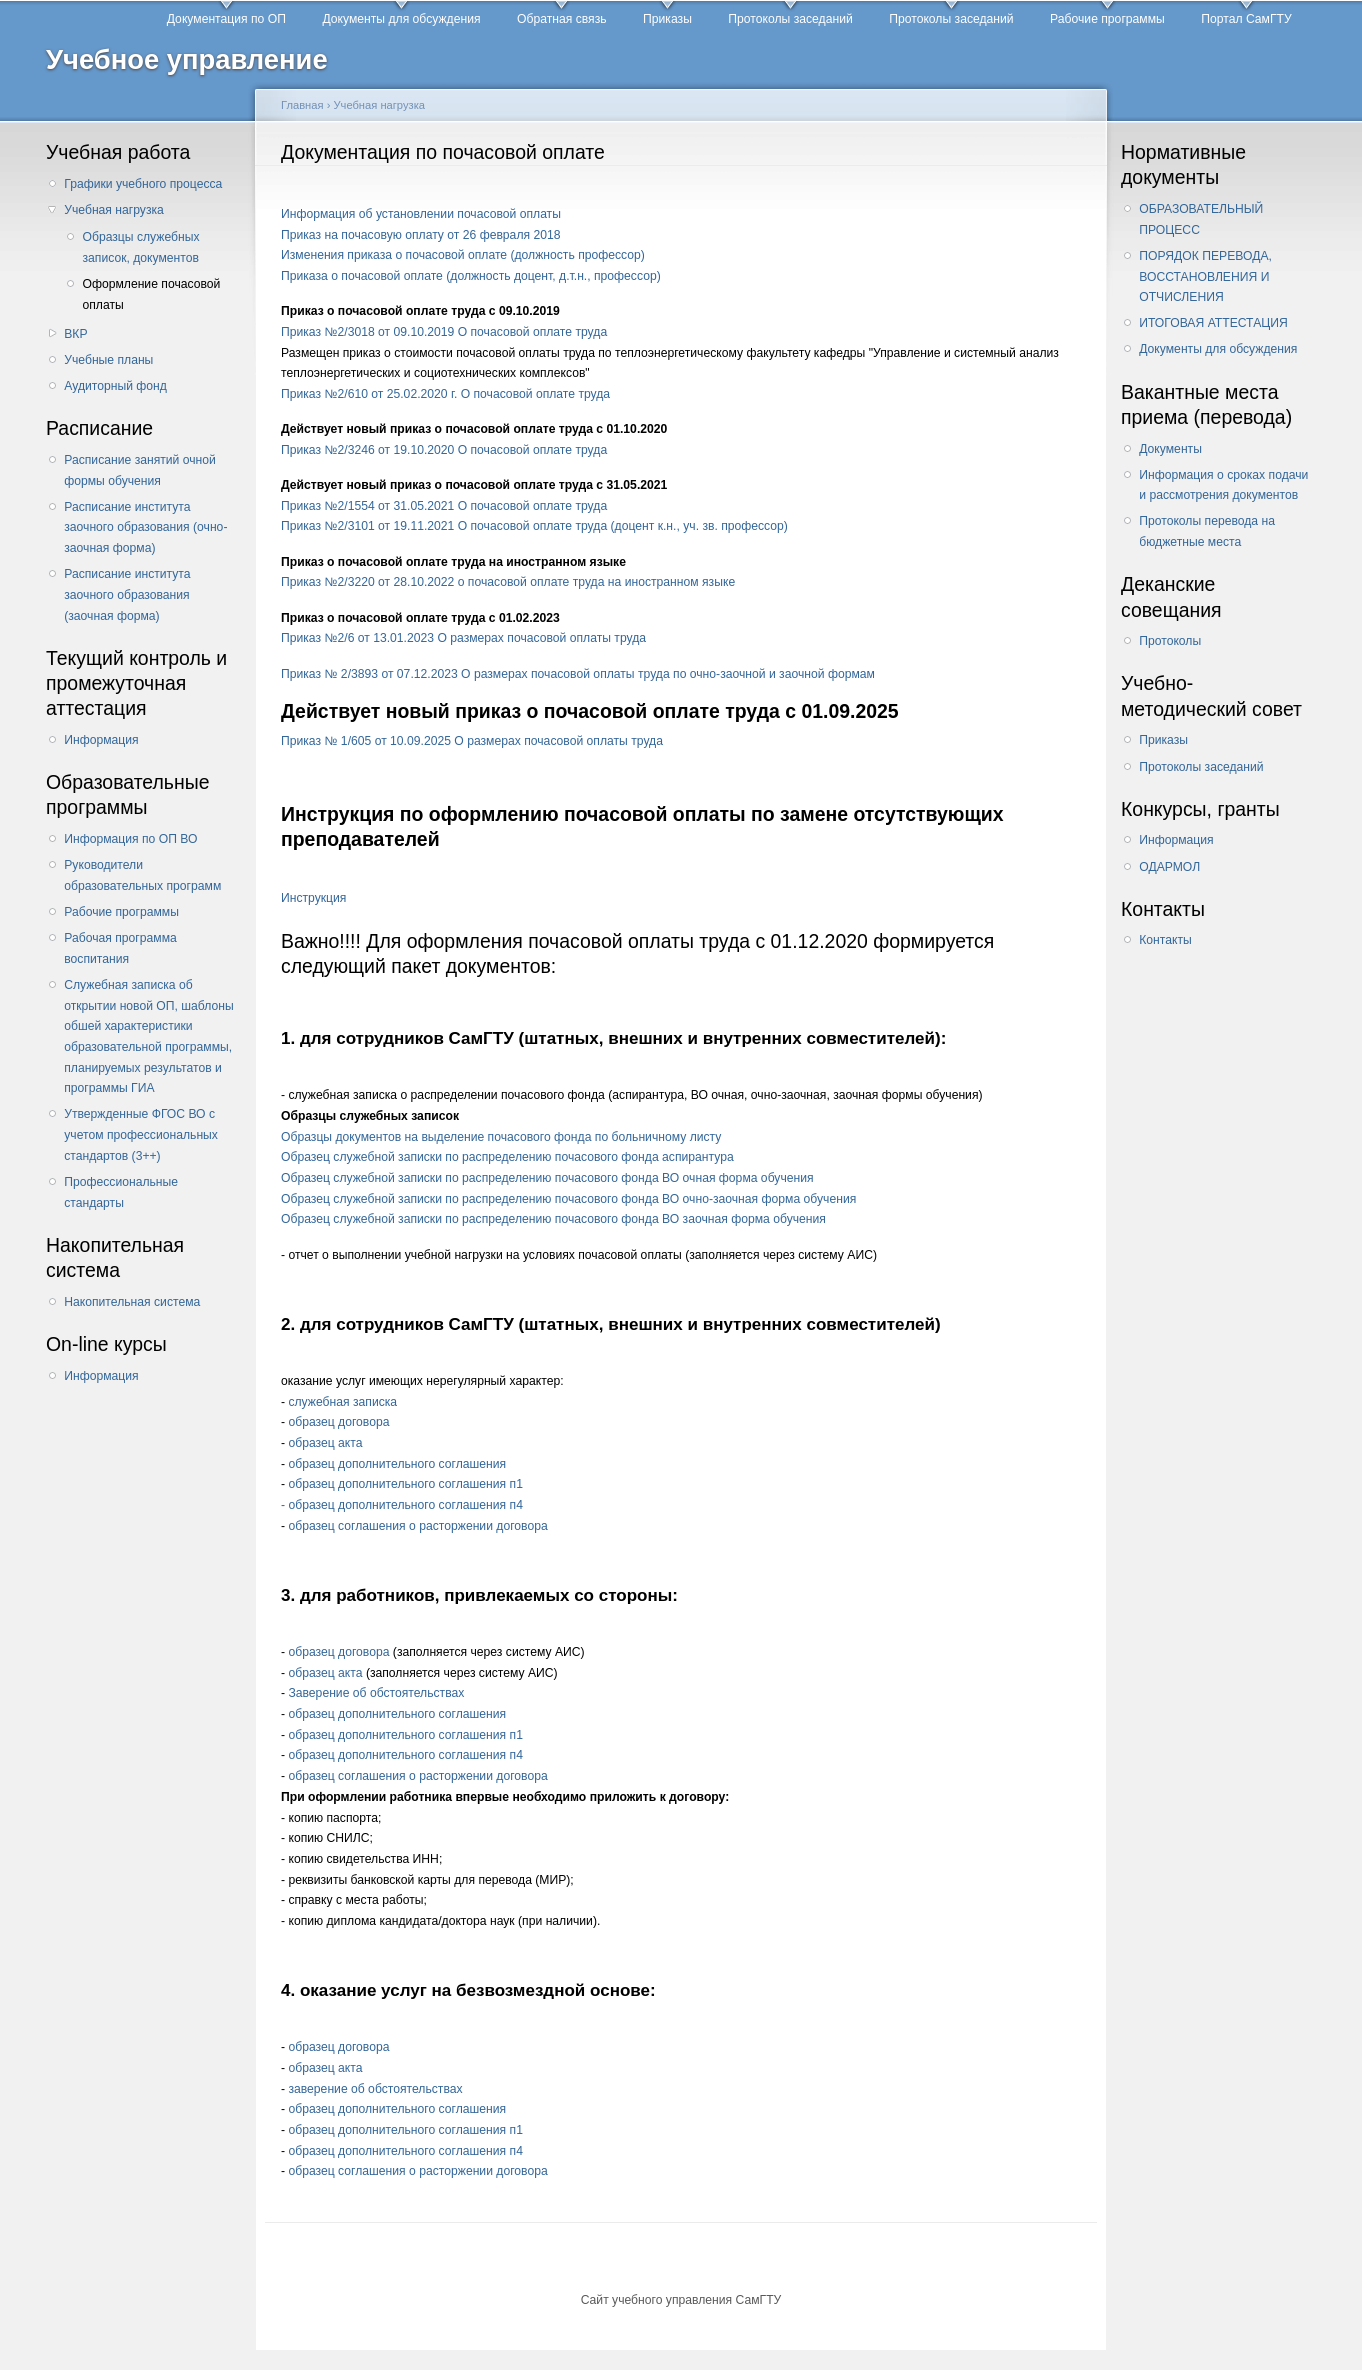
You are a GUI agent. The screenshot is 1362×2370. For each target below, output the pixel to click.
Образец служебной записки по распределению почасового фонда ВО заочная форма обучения (553, 1219)
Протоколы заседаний (790, 19)
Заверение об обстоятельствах (376, 1693)
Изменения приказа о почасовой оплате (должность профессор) (463, 255)
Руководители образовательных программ (142, 875)
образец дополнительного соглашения (397, 1464)
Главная (302, 105)
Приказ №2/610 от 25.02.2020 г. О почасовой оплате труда (445, 394)
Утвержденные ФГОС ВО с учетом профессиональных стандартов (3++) (141, 1134)
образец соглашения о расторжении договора (417, 1526)
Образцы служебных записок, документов (140, 247)
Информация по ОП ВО (130, 839)
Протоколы (1170, 641)
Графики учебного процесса (143, 184)
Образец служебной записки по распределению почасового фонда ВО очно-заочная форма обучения (568, 1199)
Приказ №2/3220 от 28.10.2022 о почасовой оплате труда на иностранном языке (508, 582)
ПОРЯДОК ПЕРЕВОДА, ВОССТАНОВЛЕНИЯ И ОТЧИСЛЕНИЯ (1205, 276)
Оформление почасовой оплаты (151, 294)
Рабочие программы (1107, 19)
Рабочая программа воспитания (120, 948)
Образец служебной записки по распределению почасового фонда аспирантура (507, 1157)
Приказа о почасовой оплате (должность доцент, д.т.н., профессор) (471, 276)
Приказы (667, 19)
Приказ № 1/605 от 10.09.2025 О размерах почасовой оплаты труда (472, 741)
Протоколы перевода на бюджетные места (1207, 531)
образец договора (338, 1422)
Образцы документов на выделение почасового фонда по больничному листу (501, 1137)
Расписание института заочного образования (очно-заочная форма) (145, 527)
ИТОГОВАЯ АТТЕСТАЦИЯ (1213, 323)
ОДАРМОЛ (1169, 867)
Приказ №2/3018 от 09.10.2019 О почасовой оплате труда (444, 332)
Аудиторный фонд (115, 386)
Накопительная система (132, 1302)
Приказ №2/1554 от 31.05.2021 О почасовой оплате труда (444, 506)
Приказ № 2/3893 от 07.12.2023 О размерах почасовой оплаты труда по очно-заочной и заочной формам (578, 674)
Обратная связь (562, 19)
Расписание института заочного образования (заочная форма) (127, 594)
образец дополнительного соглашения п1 (405, 1484)
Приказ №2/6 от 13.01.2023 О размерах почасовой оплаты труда (463, 638)
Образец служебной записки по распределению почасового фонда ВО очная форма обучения (547, 1178)
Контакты (1165, 940)
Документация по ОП (226, 19)
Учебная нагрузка (114, 210)
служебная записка (342, 1402)
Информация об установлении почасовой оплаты (421, 214)
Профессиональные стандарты (121, 1192)
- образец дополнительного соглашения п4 (402, 1505)
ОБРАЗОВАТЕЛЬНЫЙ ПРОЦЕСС (1201, 219)
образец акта (325, 1443)
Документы (1170, 449)
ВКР (75, 334)
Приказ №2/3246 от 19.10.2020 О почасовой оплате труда (444, 450)
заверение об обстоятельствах (375, 2089)
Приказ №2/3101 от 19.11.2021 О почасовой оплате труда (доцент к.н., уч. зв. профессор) (534, 526)
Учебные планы (108, 360)
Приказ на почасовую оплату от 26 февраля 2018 (420, 235)
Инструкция (313, 898)
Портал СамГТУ (1246, 19)
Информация (101, 740)
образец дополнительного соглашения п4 (405, 1755)
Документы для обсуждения (401, 19)
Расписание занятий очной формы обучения (140, 470)
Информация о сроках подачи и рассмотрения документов (1223, 485)
